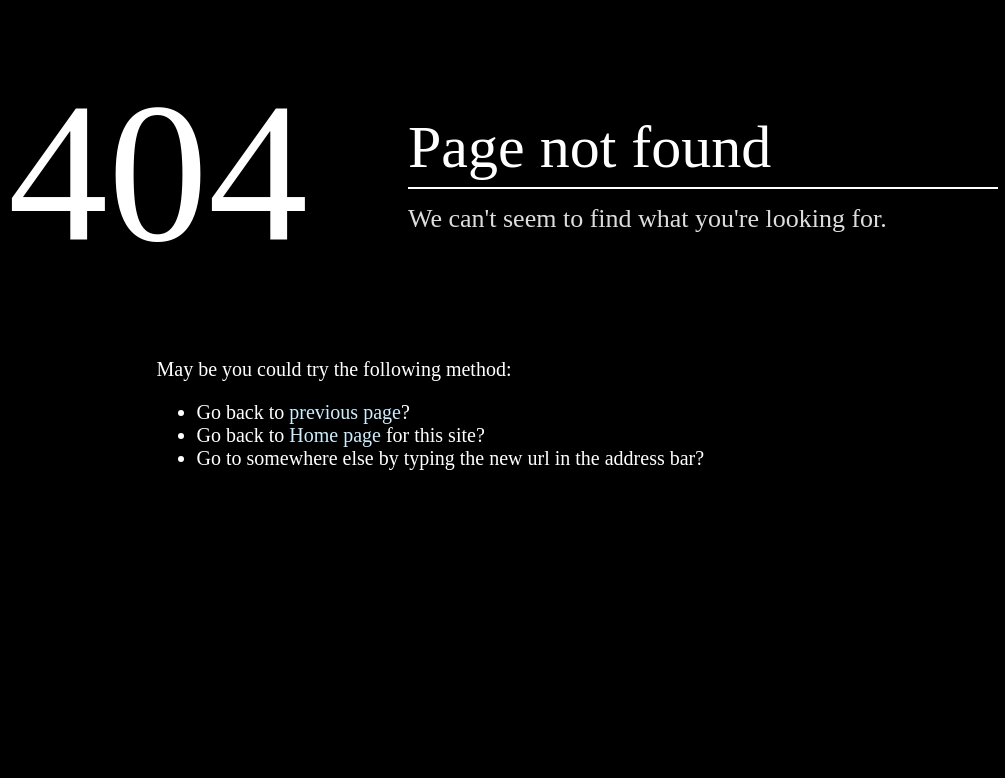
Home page (335, 435)
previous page (345, 412)
